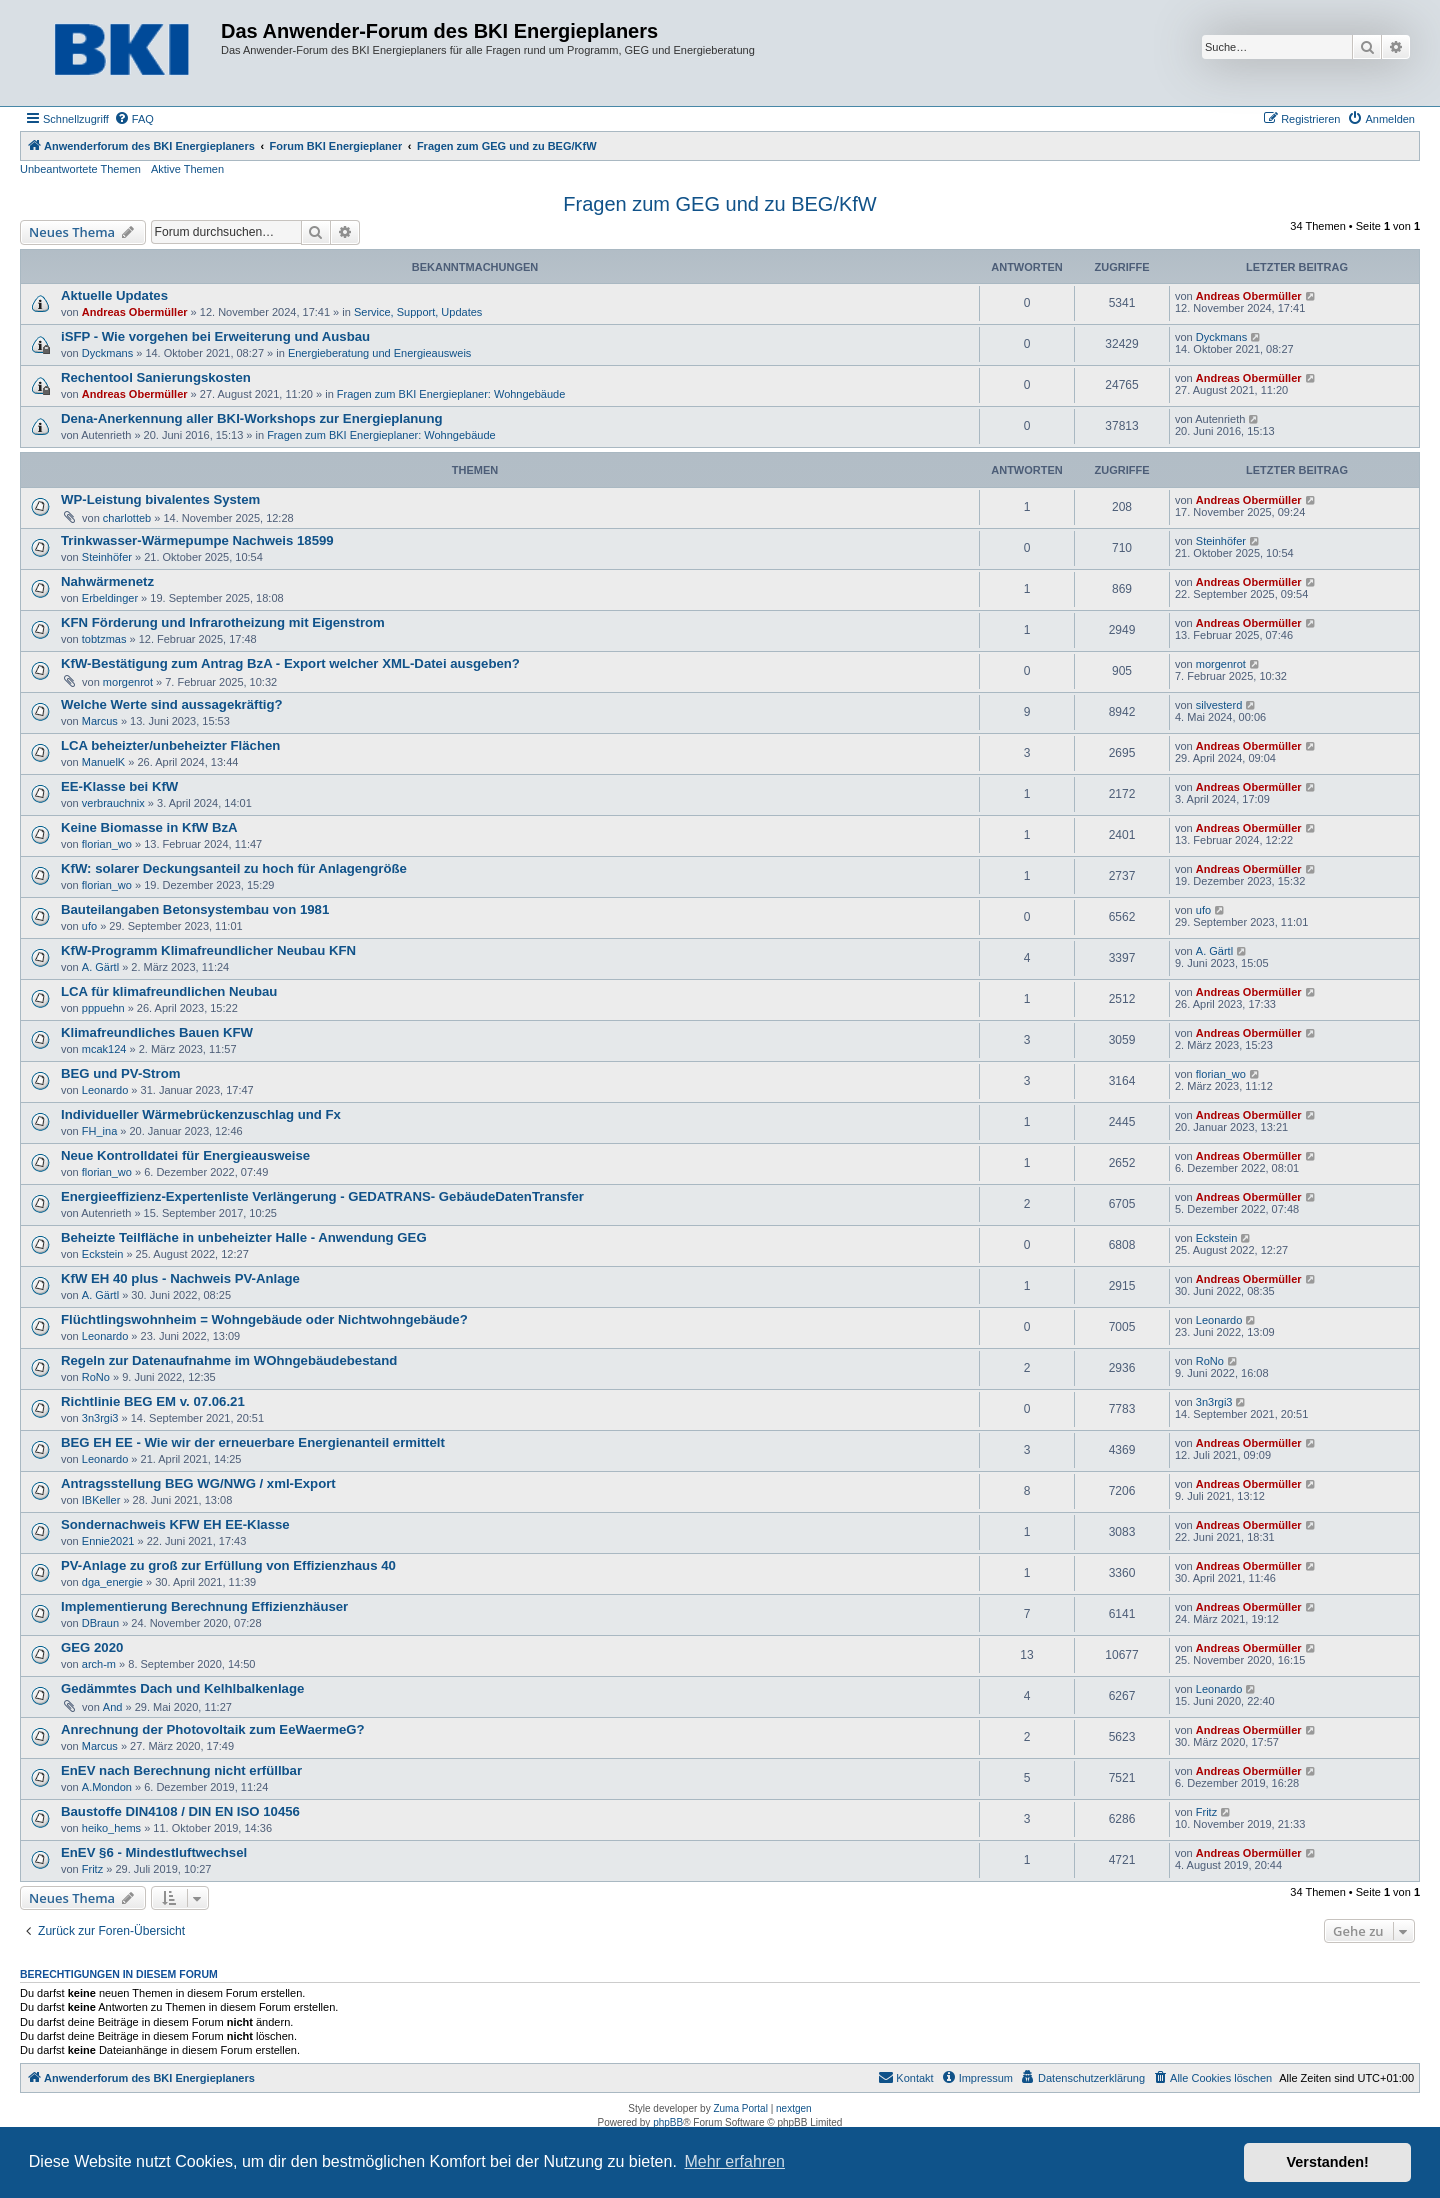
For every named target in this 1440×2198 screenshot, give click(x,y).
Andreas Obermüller (135, 312)
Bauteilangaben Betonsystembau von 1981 (195, 909)
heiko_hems (111, 1828)
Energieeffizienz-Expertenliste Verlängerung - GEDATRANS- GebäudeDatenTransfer (322, 1196)
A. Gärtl (100, 967)
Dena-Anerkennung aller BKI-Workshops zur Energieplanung (252, 418)
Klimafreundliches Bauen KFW (157, 1032)
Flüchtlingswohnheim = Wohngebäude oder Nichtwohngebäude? (264, 1319)
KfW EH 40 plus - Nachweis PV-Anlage (180, 1278)
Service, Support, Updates (418, 312)
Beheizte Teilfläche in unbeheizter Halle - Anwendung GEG (244, 1237)
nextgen (794, 2108)
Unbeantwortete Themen (80, 169)
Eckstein (103, 1254)
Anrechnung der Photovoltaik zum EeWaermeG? (213, 1729)
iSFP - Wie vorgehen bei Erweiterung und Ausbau (215, 336)
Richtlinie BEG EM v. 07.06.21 (153, 1401)
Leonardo (105, 1090)
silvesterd (1219, 705)
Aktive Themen (187, 169)
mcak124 (104, 1049)
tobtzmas (104, 639)
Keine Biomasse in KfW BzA (149, 827)
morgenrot (128, 682)
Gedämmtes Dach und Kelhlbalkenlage (182, 1688)
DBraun (100, 1623)
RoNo (96, 1377)
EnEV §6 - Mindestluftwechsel (154, 1852)
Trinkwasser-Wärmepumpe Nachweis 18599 (197, 540)
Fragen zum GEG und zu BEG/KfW (719, 204)
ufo (89, 926)
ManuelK (103, 762)
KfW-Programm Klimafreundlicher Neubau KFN (208, 950)
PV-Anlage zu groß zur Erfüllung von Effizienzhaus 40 (228, 1565)
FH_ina (99, 1131)
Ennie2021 (108, 1541)
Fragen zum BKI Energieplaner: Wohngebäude (451, 394)
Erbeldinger (110, 598)
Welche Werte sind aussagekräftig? (172, 704)
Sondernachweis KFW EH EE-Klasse (175, 1524)
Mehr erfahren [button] (734, 2161)
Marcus (100, 721)
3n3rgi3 (100, 1418)
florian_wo (107, 844)
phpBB (668, 2122)
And (113, 1707)
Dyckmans (107, 353)
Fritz (1206, 1812)
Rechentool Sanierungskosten (156, 377)
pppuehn (103, 1008)
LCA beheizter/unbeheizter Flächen (170, 745)
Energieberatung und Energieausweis (379, 353)
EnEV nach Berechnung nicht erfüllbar (181, 1770)
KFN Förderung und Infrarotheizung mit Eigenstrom (223, 622)
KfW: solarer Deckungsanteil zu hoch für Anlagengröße (234, 868)
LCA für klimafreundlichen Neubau (169, 991)
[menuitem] (134, 119)
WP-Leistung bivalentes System (160, 499)
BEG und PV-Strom (120, 1073)
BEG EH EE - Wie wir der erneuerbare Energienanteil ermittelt (253, 1442)
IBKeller (101, 1500)
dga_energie (112, 1582)
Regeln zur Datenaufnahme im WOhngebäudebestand (229, 1360)
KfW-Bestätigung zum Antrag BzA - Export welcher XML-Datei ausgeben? (290, 663)
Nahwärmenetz (107, 581)
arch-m (99, 1664)
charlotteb (127, 518)
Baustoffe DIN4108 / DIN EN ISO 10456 (180, 1811)
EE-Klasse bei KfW (119, 786)
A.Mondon (107, 1787)
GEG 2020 (92, 1647)
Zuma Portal (740, 2108)
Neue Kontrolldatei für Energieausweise (185, 1155)
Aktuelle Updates (114, 295)
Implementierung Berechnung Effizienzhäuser (204, 1606)
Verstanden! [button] (1328, 2162)
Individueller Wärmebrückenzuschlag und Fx (201, 1114)
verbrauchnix (113, 803)
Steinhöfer (107, 557)
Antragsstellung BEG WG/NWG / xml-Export (198, 1483)
